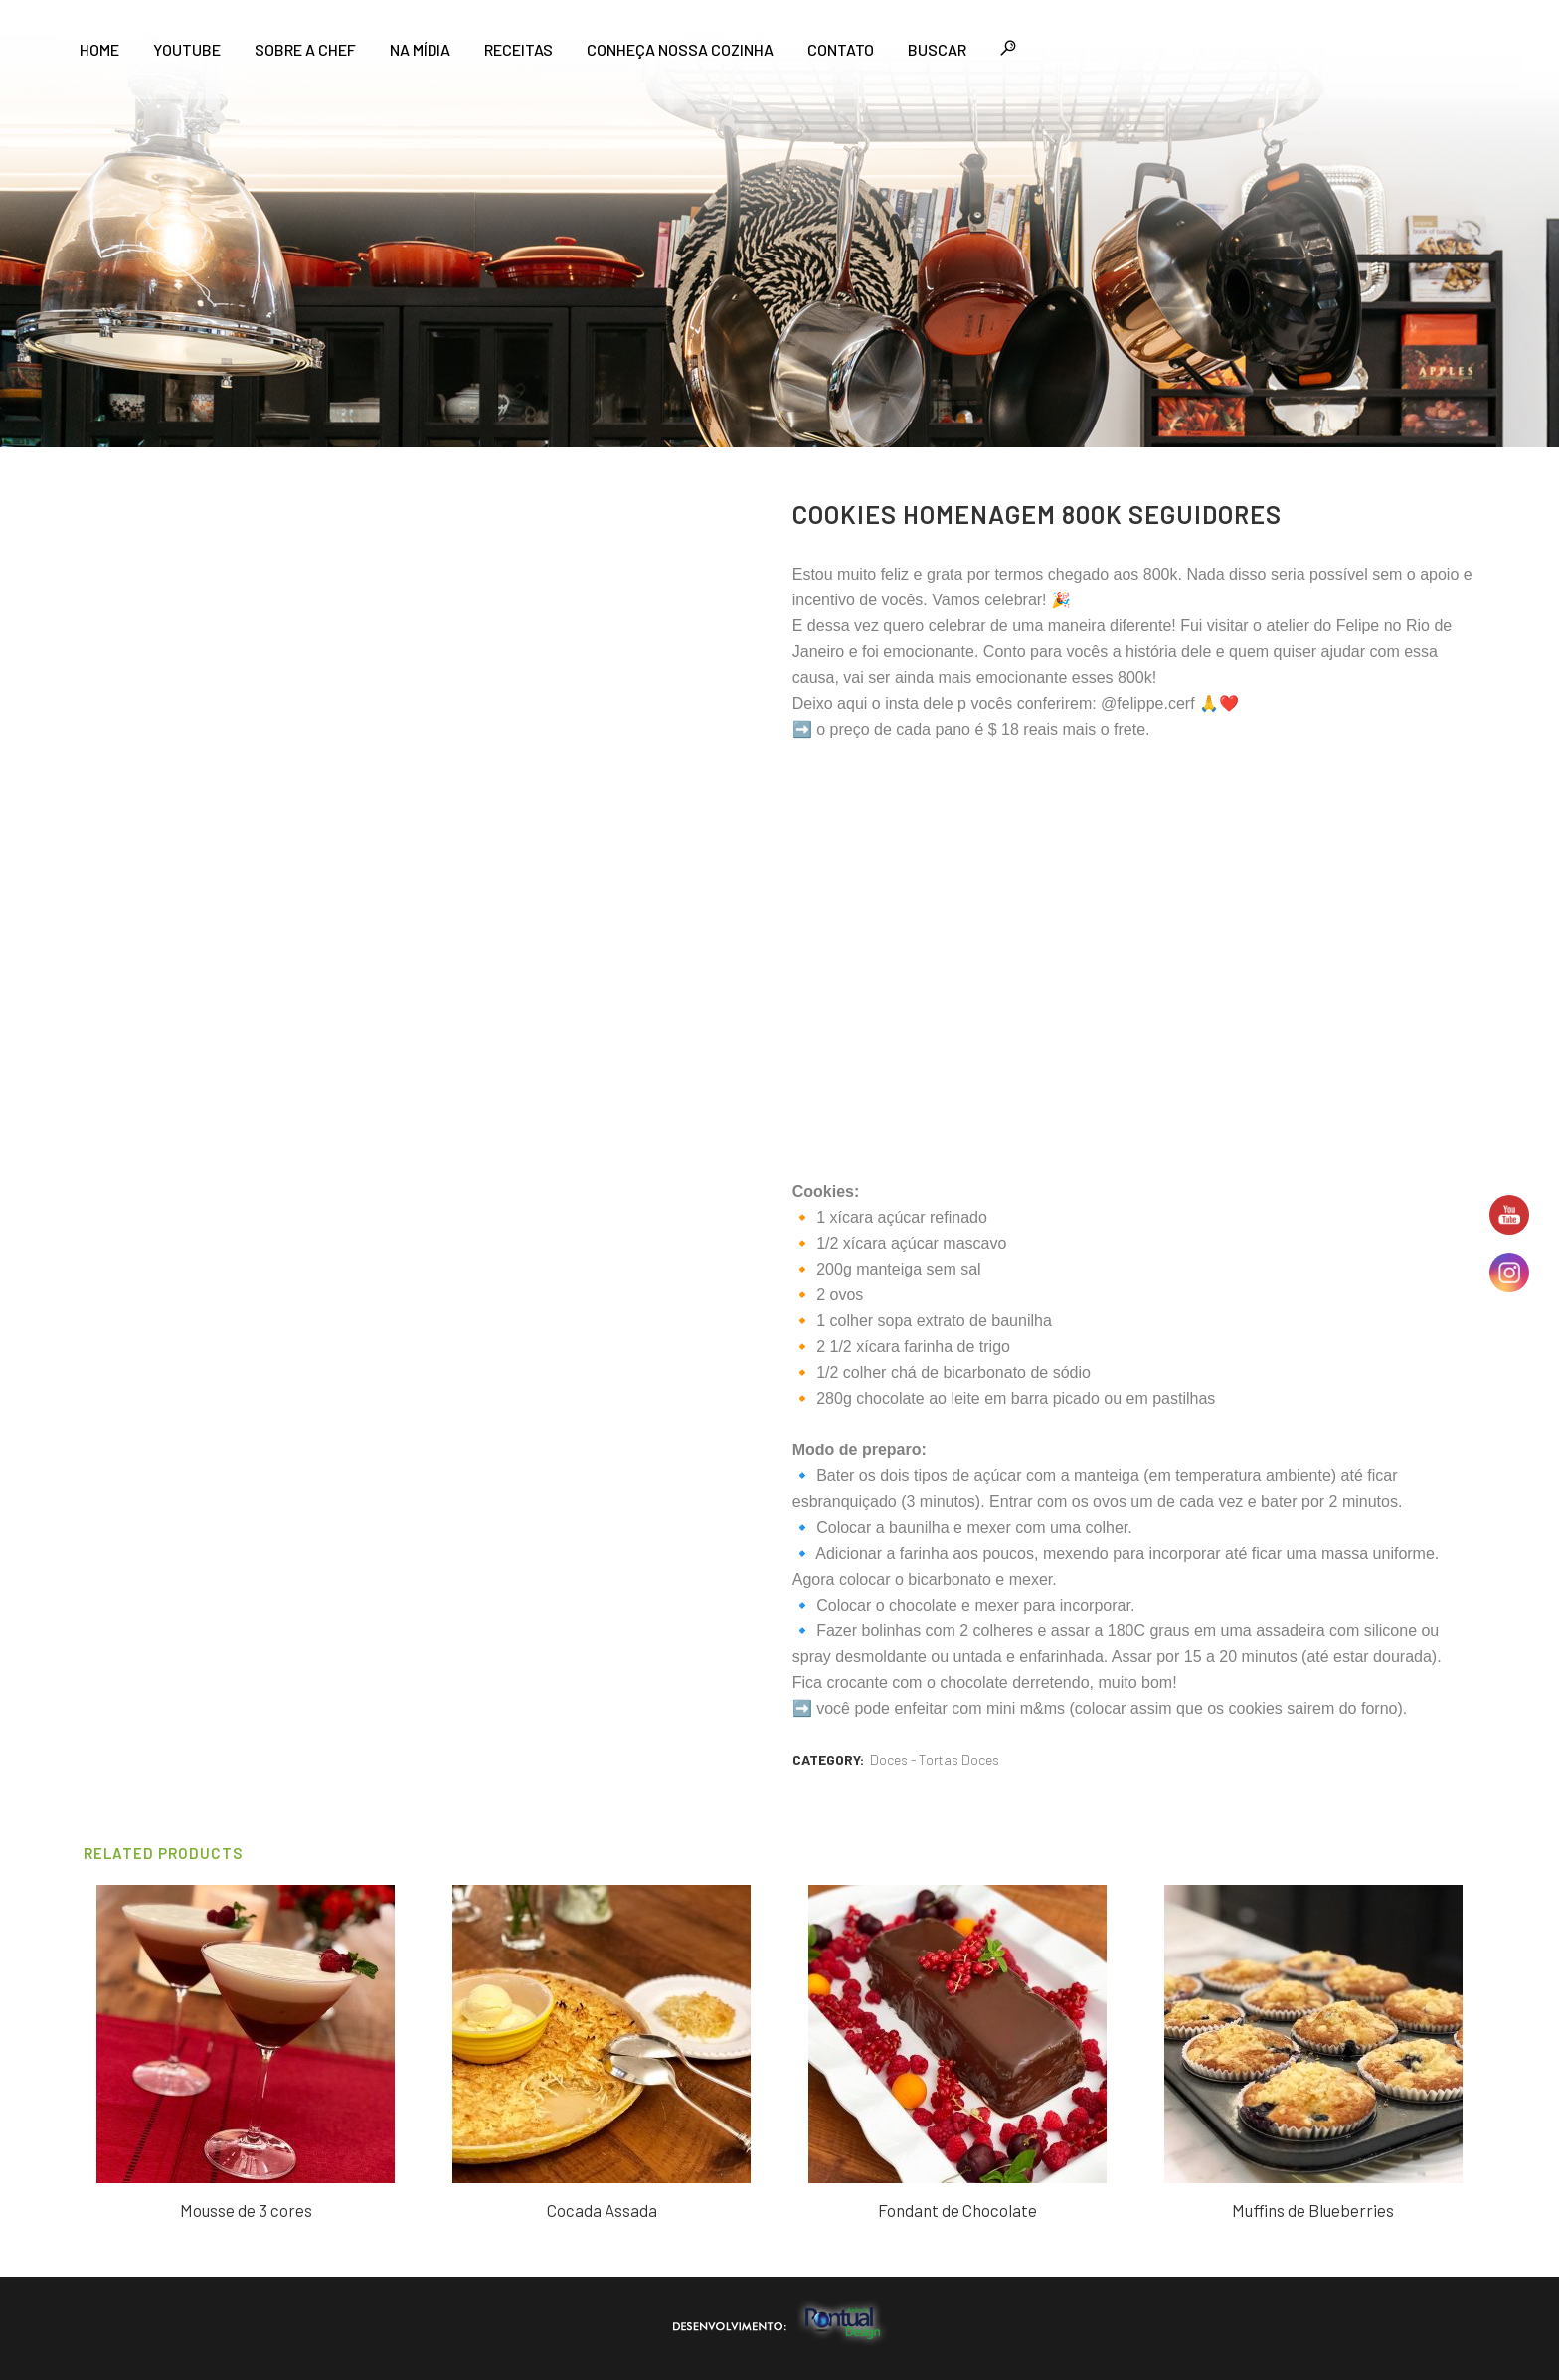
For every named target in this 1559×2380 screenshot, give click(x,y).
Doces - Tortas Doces (934, 1759)
